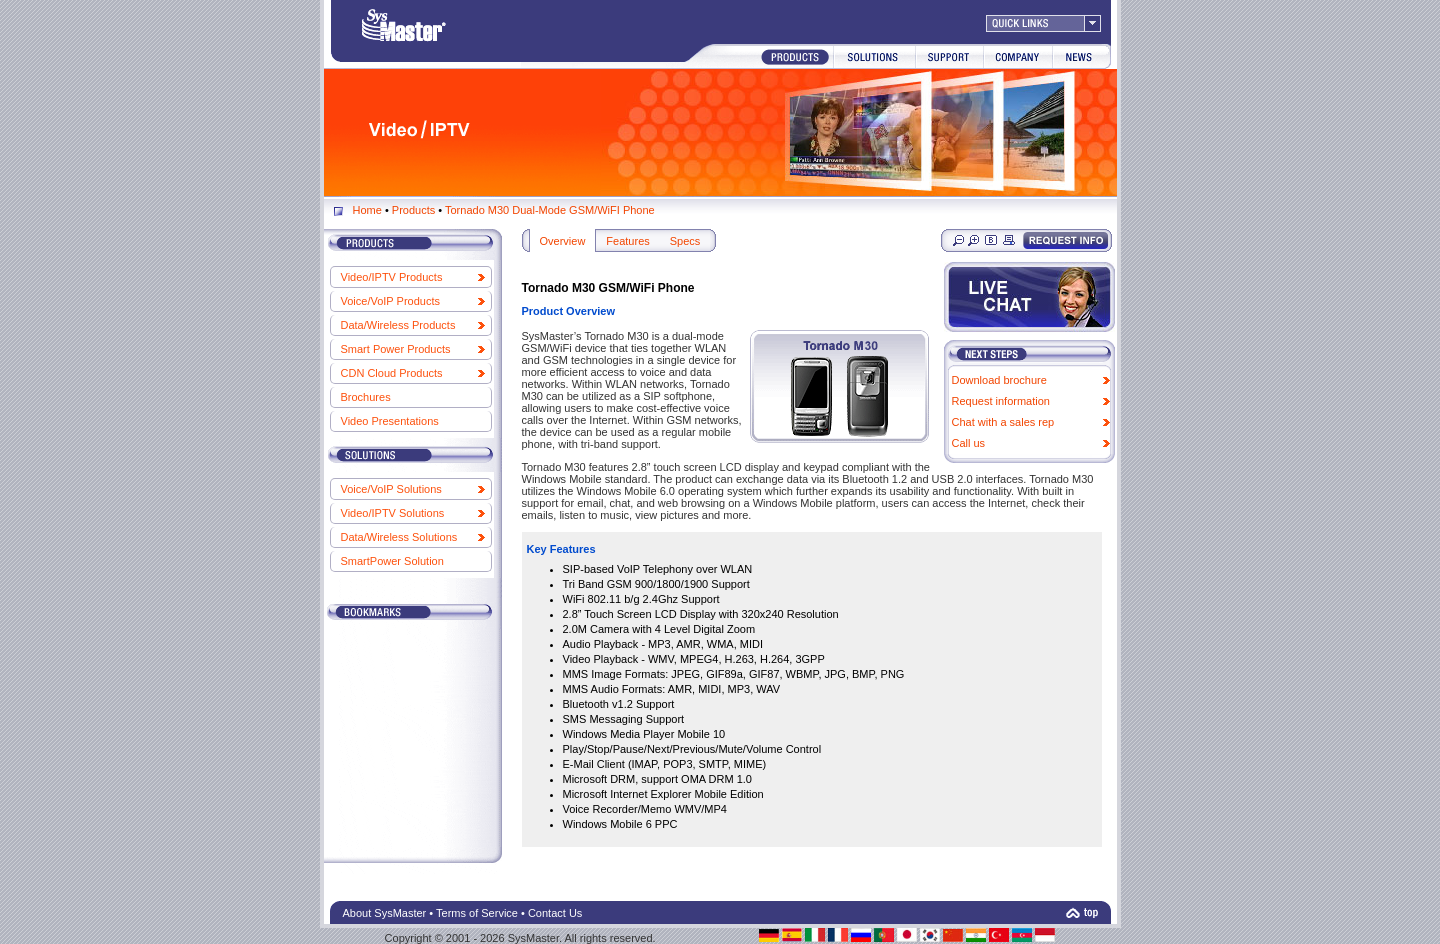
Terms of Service (477, 913)
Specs (685, 241)
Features (627, 241)
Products (413, 210)
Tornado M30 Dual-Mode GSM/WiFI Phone (550, 210)
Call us (969, 443)
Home (367, 210)
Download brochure (999, 380)
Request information (1001, 401)
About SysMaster (385, 913)
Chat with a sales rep (1003, 422)
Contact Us (555, 913)
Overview (563, 241)
